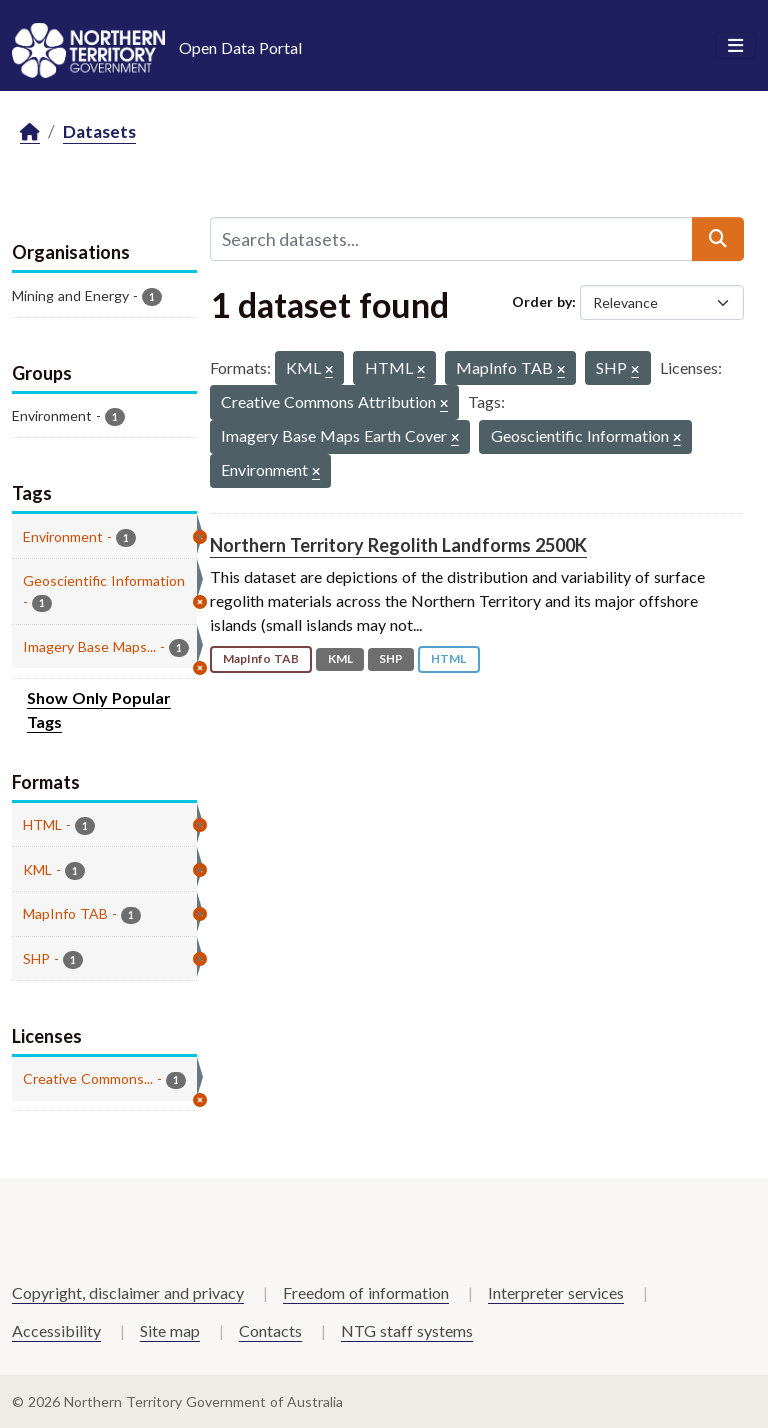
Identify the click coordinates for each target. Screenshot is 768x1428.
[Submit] (718, 239)
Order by (542, 301)
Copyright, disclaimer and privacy (128, 1292)
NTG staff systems (407, 1330)
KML (340, 658)
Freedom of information (366, 1292)
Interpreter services (556, 1292)
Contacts (270, 1330)
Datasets (99, 131)
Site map (170, 1330)
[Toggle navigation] (735, 46)
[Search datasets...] (451, 239)
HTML (448, 658)
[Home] (30, 132)
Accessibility (56, 1330)
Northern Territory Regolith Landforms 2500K (398, 545)
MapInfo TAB (261, 658)
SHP (391, 658)
